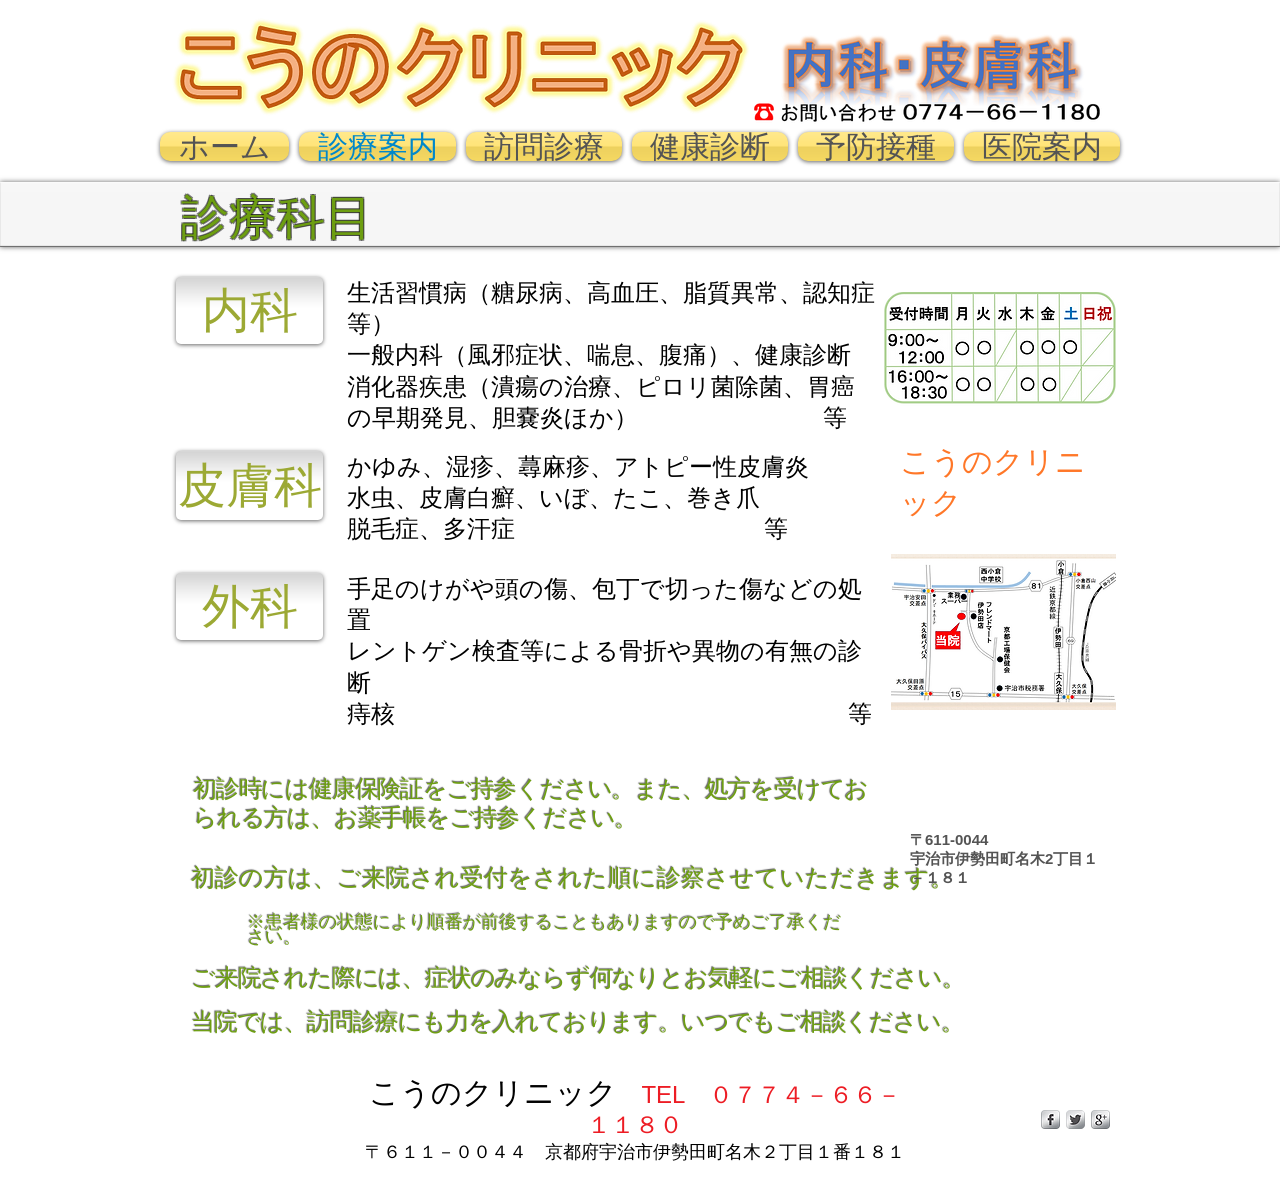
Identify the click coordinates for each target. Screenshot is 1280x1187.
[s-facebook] (1050, 1119)
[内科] (249, 310)
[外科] (249, 606)
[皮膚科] (249, 485)
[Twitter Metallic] (1075, 1119)
